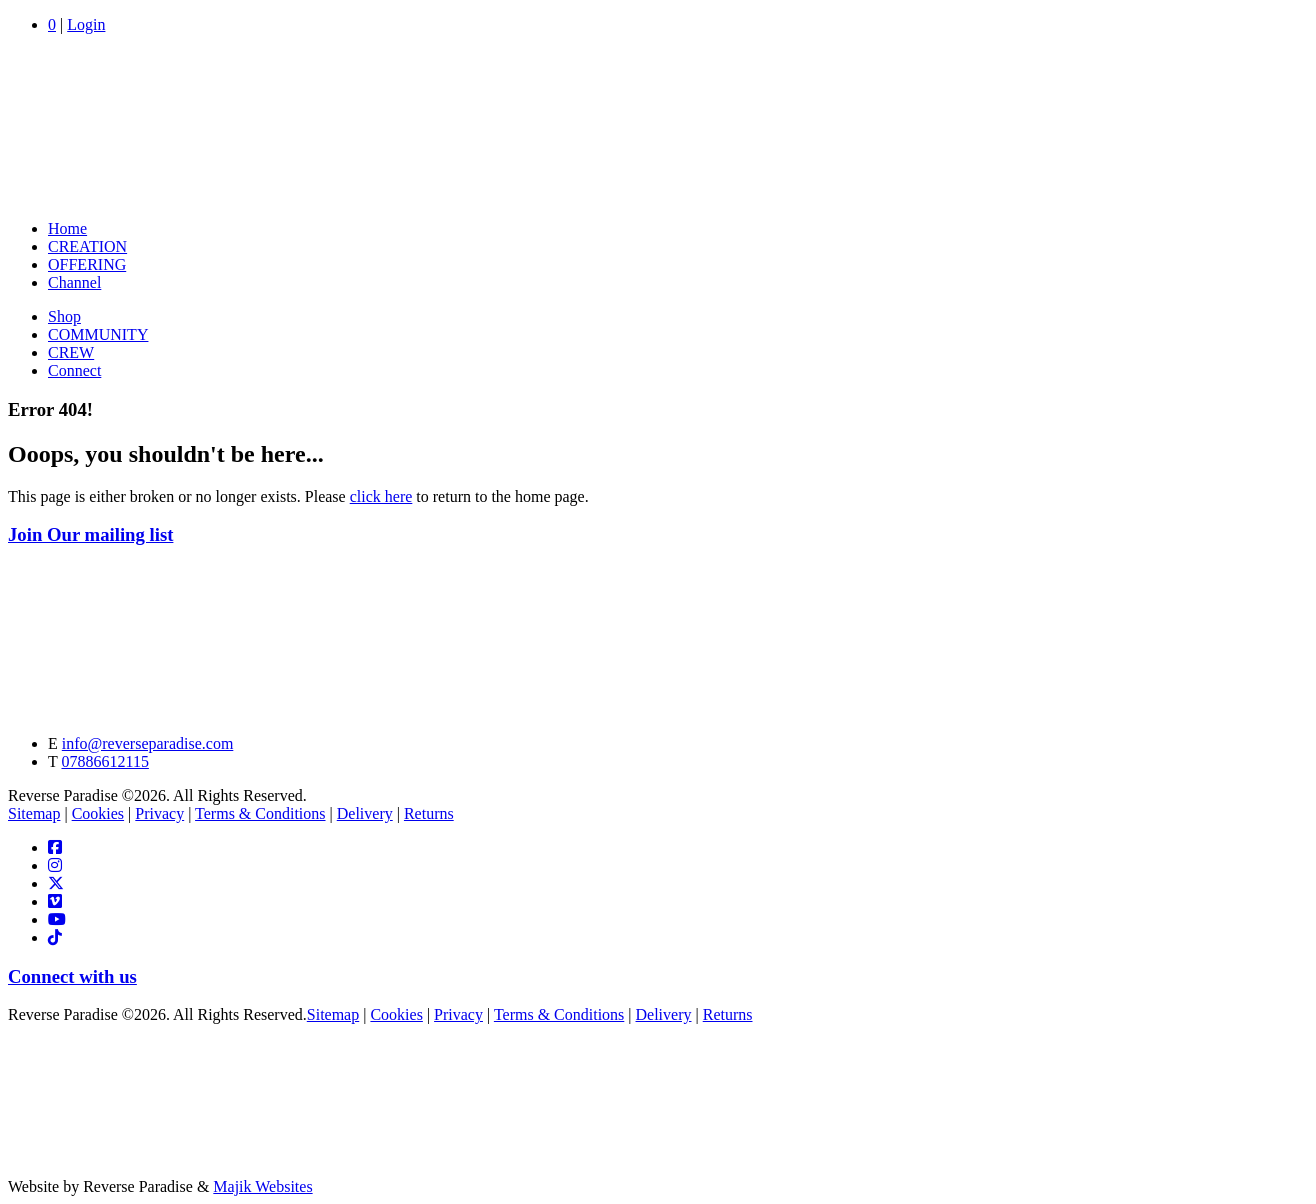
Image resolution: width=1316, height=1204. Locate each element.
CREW (71, 352)
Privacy (159, 813)
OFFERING (87, 264)
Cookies (98, 813)
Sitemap (34, 813)
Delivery (365, 813)
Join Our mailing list (90, 534)
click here (381, 496)
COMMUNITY (98, 334)
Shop (64, 316)
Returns (429, 813)
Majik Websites (262, 1186)
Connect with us (72, 976)
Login (86, 24)
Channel (74, 282)
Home (67, 228)
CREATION (87, 246)
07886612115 (104, 761)
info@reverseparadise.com (148, 743)
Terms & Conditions (260, 813)
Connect (74, 370)
